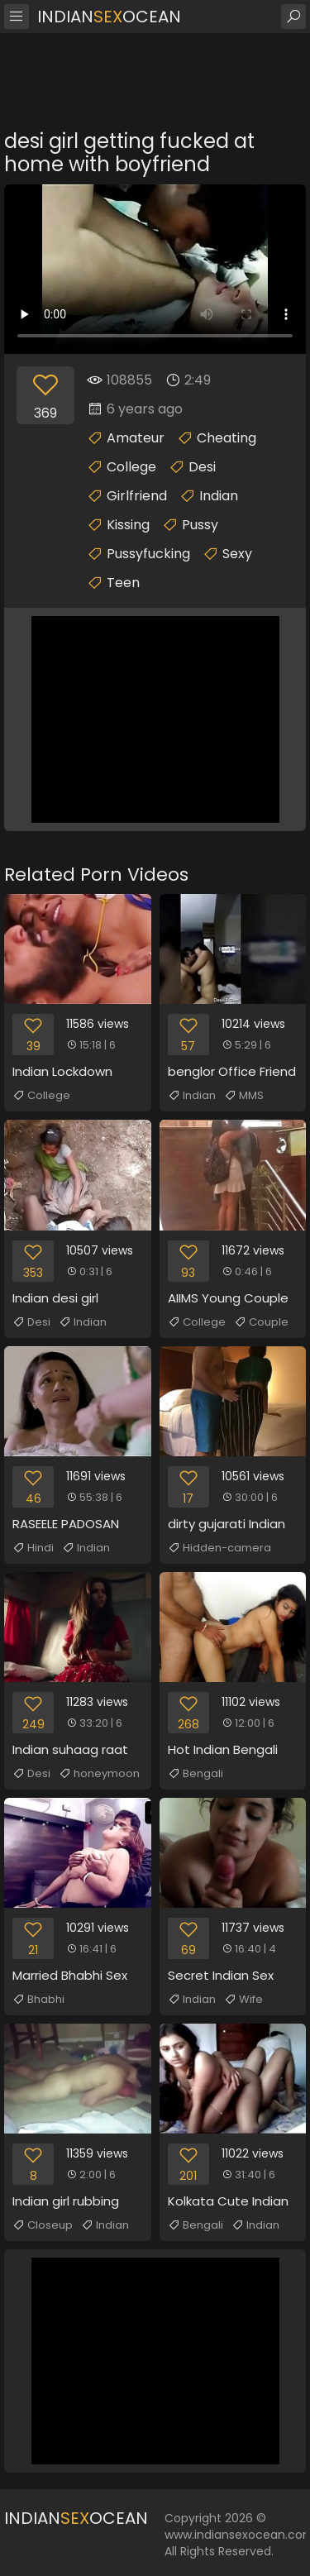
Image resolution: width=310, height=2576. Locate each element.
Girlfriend (137, 495)
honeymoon (99, 1773)
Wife (243, 1999)
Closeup (42, 2225)
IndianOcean (109, 16)
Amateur (136, 437)
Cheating (226, 437)
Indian (218, 495)
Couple (261, 1322)
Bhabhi (38, 1999)
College (131, 466)
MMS (244, 1095)
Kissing (128, 524)
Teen (123, 582)
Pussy (200, 524)
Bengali (195, 1773)
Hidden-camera (219, 1548)
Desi (202, 466)
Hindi (33, 1548)
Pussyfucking (148, 553)
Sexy (237, 553)
